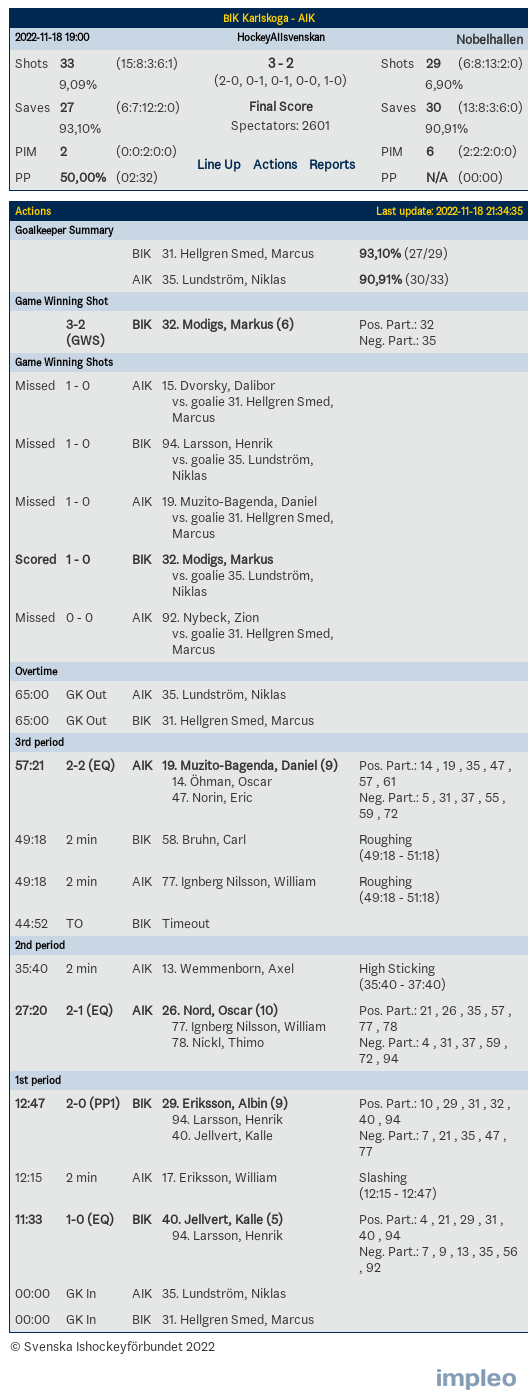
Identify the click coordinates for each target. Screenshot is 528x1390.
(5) (273, 1219)
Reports (332, 164)
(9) (327, 765)
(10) (265, 1010)
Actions (275, 164)
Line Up (219, 164)
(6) (283, 324)
